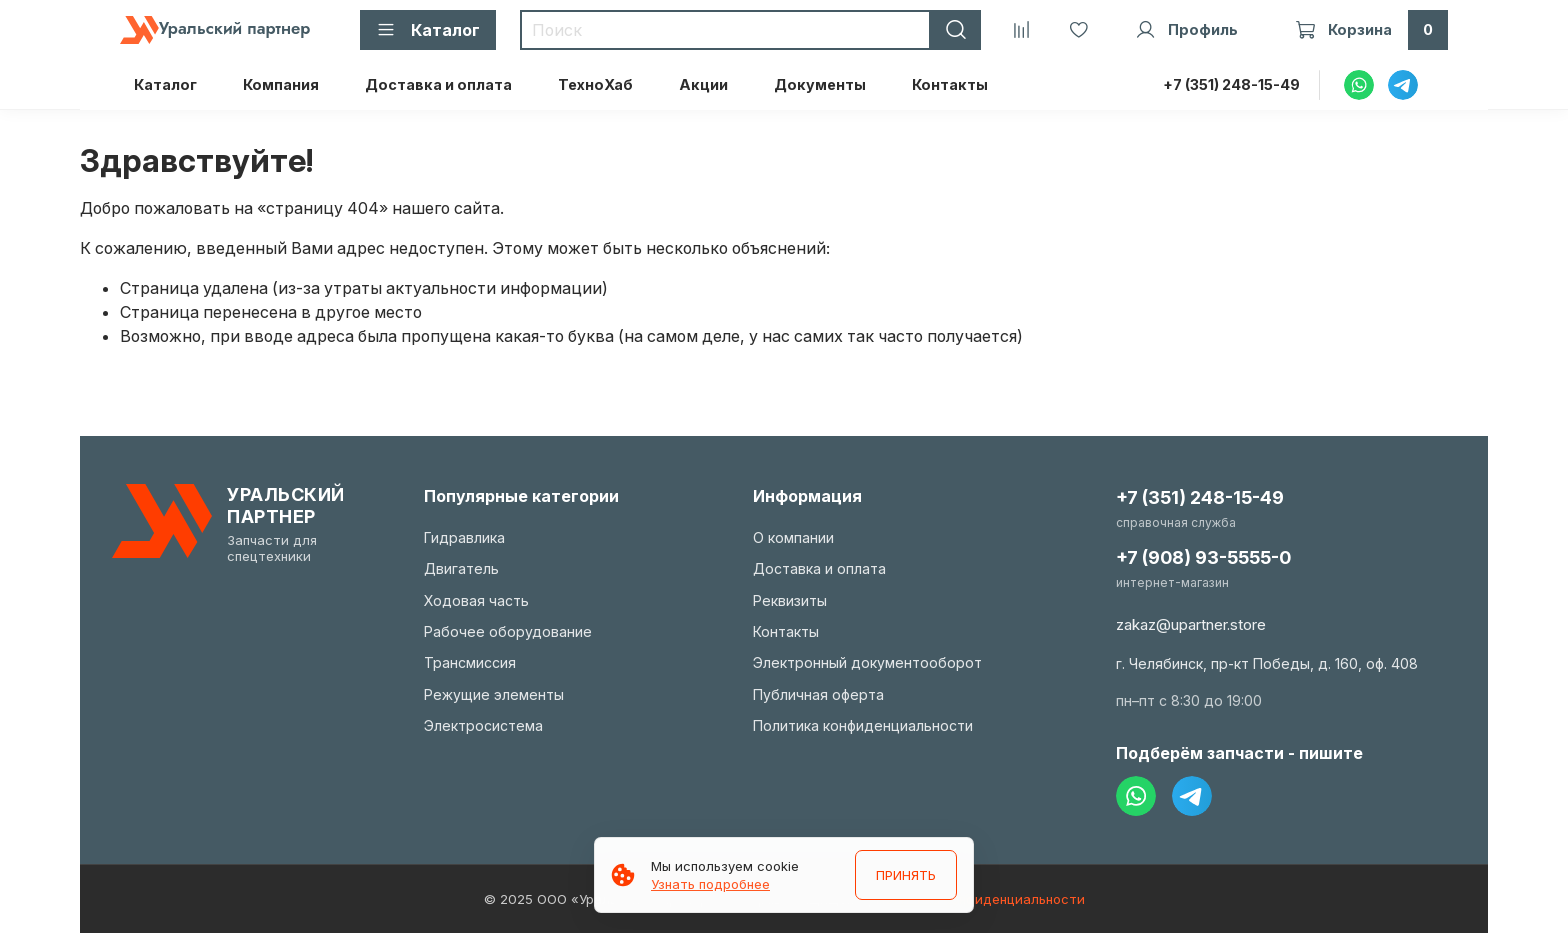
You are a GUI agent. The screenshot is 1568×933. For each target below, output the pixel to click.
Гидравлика (464, 537)
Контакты (950, 84)
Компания (281, 84)
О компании (793, 537)
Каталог (165, 84)
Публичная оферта (818, 694)
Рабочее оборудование (508, 631)
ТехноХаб (595, 84)
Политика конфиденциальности (863, 725)
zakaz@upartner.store (1191, 624)
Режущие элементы (494, 694)
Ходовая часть (476, 600)
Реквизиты (790, 600)
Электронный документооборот (867, 662)
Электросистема (483, 725)
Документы (820, 84)
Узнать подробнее (710, 884)
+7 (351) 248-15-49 (1231, 84)
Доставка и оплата (438, 84)
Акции (703, 84)
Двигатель (461, 568)
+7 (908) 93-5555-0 (1203, 557)
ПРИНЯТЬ (906, 875)
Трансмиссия (470, 662)
